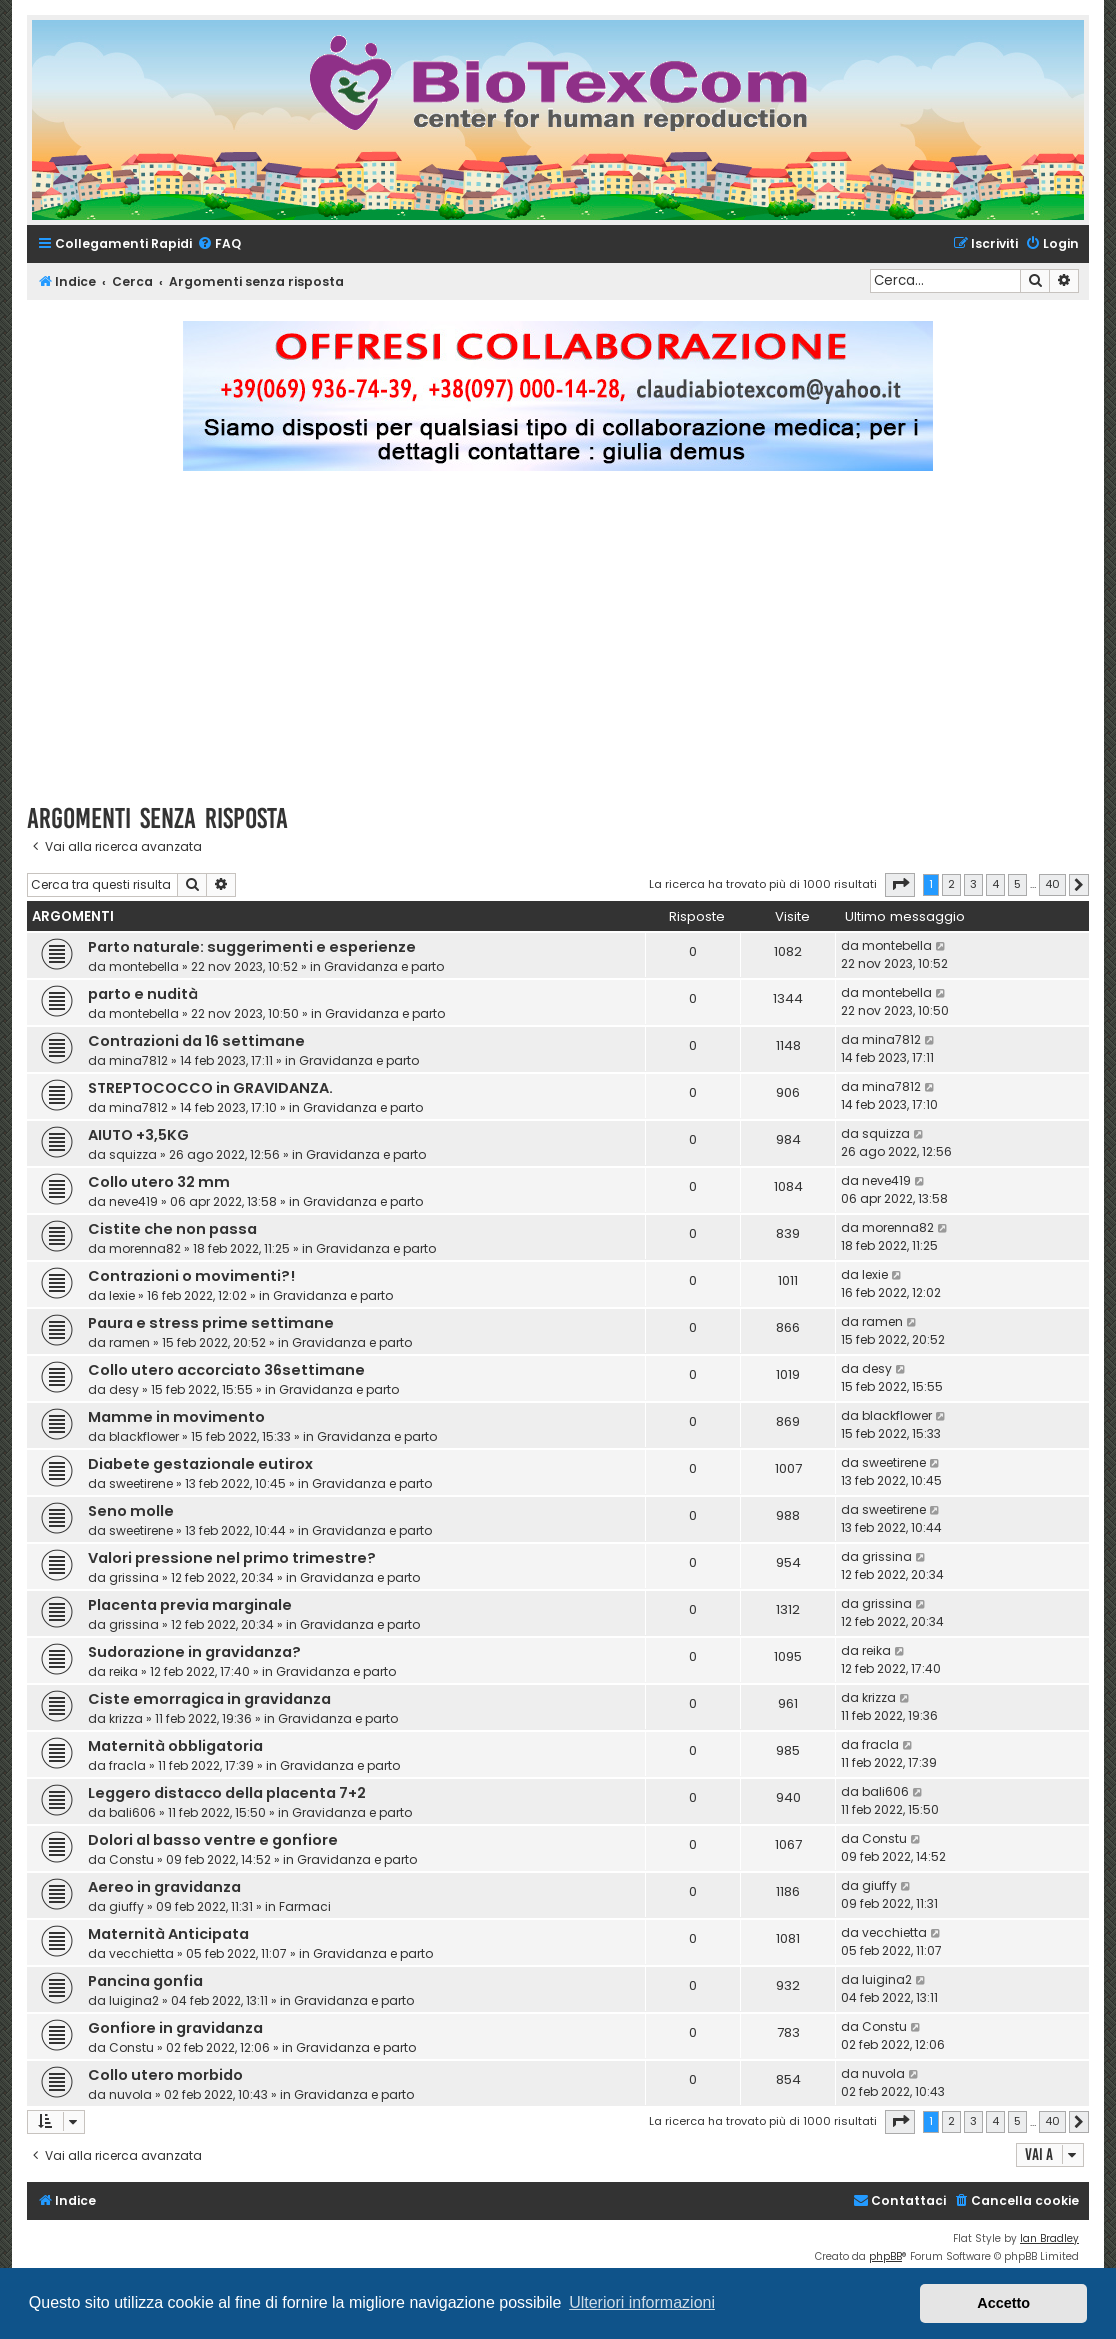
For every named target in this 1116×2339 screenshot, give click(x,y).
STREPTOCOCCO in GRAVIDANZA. (210, 1088)
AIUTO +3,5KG (138, 1135)
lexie (122, 1295)
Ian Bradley (1049, 2238)
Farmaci (305, 1906)
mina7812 (138, 1060)
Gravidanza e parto (384, 966)
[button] (900, 885)
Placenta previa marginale (190, 1605)
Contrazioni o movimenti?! (191, 1276)
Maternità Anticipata (168, 1934)
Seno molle (131, 1511)
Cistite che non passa (172, 1229)
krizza (126, 1718)
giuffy (126, 1906)
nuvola (130, 2094)
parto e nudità (143, 994)
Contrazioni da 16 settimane (196, 1041)
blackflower (144, 1436)
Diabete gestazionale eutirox (200, 1464)
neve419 (133, 1201)
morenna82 (145, 1248)
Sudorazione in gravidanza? (194, 1652)
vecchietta (141, 1953)
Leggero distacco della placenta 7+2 (227, 1793)
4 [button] (995, 884)
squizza (133, 1154)
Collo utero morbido (165, 2075)
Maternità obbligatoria (175, 1746)
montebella (144, 966)
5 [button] (1017, 884)
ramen (129, 1342)
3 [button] (973, 884)
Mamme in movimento (176, 1417)
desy (124, 1389)
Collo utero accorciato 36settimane (226, 1370)
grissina (134, 1577)
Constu (131, 1859)
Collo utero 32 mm (159, 1182)
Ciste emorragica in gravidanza (209, 1699)
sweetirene (141, 1483)
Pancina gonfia (145, 1981)
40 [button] (1052, 884)
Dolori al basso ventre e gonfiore (213, 1840)
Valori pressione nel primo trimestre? (232, 1558)
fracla (127, 1765)
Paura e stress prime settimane (211, 1323)
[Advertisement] (571, 646)
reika (123, 1671)
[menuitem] (219, 244)
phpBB (885, 2256)
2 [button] (951, 884)
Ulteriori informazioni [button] (642, 2302)
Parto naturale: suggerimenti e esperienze (252, 947)
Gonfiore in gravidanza (175, 2028)
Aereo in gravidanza (164, 1887)
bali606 (132, 1812)
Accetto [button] (1003, 2303)
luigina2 (134, 2000)
